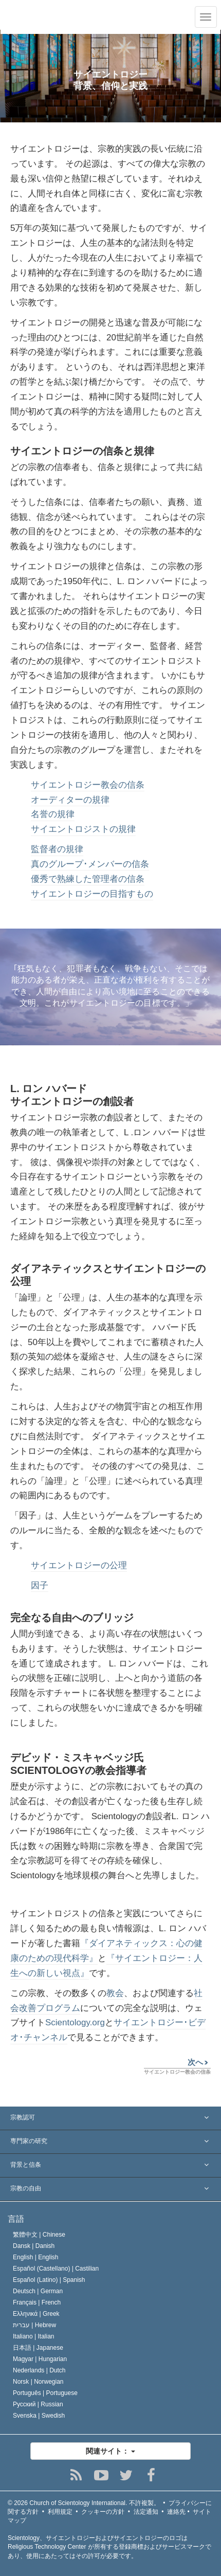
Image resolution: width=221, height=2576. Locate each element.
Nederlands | (39, 2370)
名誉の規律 (53, 814)
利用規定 (60, 2511)
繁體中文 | (39, 2234)
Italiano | (33, 2336)
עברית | (34, 2325)
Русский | (38, 2404)
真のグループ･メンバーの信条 (90, 864)
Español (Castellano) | (56, 2268)
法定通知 (146, 2511)
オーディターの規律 (70, 800)
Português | (45, 2393)
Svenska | (39, 2415)
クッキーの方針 (102, 2511)
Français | (37, 2302)
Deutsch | (38, 2291)
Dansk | (33, 2246)
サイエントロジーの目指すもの (92, 894)
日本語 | (38, 2347)
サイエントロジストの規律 (83, 829)
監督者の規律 (57, 849)
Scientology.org (75, 2022)
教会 (115, 1993)
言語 (16, 2219)
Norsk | (38, 2381)
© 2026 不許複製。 (84, 2503)
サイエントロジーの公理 (79, 1565)
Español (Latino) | (49, 2279)
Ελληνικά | (36, 2313)
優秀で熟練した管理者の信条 (87, 879)
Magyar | (40, 2359)
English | (36, 2257)
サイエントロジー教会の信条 (87, 785)
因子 (39, 1585)
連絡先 (176, 2511)
